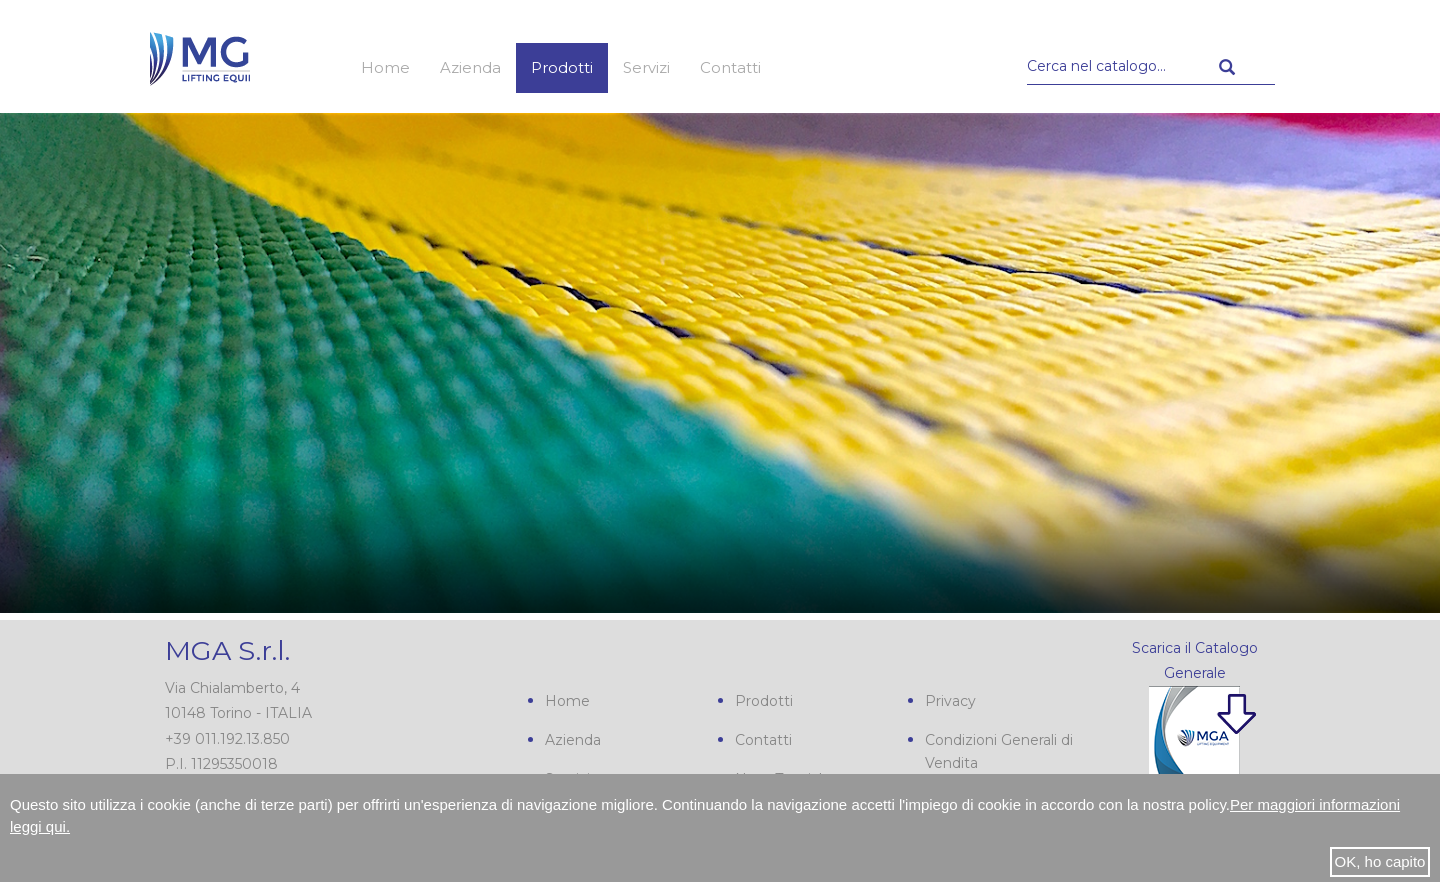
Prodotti (562, 67)
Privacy (950, 701)
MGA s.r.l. (200, 57)
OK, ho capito (1380, 861)
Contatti (730, 67)
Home (385, 67)
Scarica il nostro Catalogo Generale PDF (1179, 750)
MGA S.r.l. (227, 650)
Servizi (646, 67)
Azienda (470, 67)
